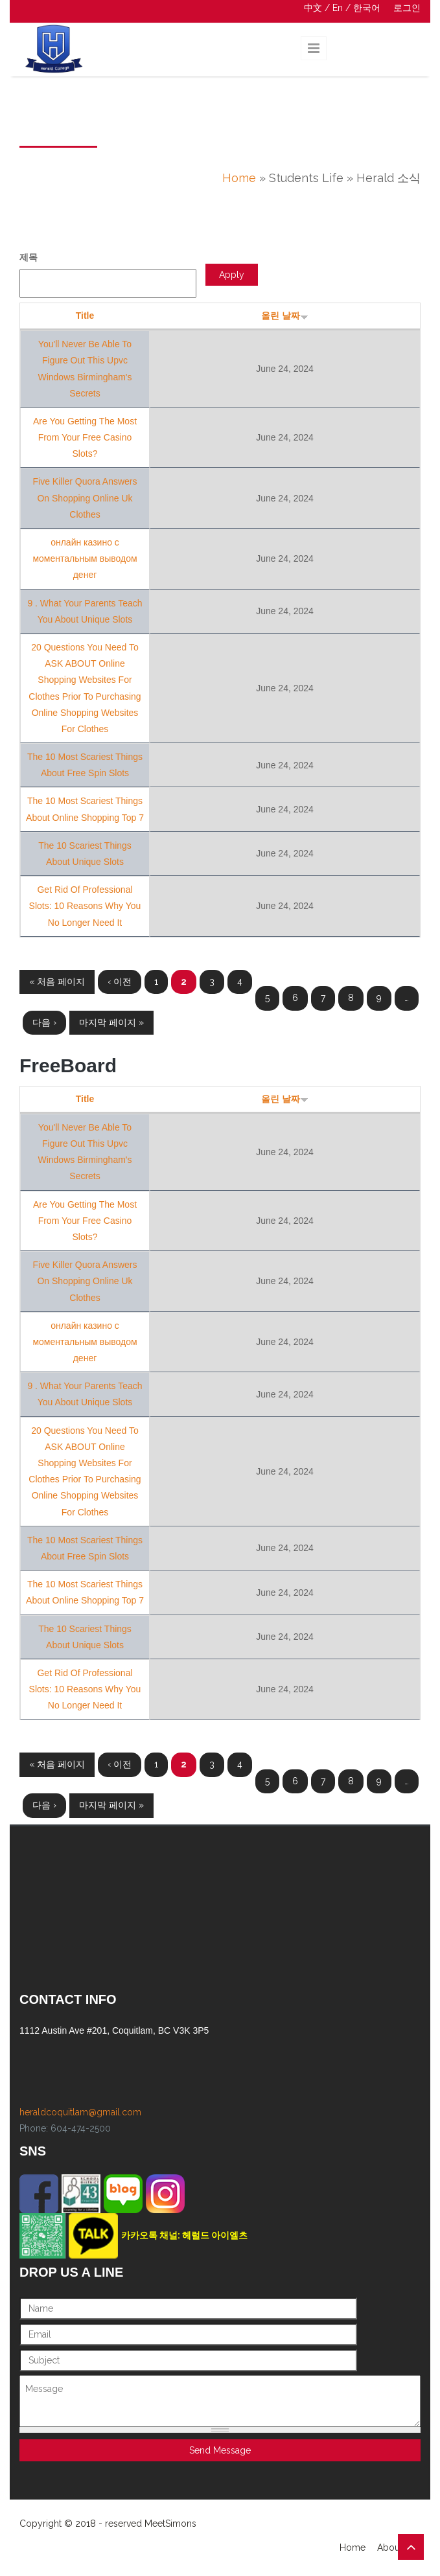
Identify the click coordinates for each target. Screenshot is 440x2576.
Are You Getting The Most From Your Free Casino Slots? (85, 437)
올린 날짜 (284, 315)
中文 (313, 8)
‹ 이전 (120, 981)
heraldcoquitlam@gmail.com (80, 2112)
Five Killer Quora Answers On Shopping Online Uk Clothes (84, 497)
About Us (396, 2547)
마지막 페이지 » (111, 1022)
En (337, 8)
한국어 (366, 8)
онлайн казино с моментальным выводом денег (84, 558)
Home (239, 178)
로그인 (407, 8)
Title (85, 315)
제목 (28, 257)
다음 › (44, 1022)
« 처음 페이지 (57, 981)
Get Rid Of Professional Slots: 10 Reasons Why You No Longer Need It (85, 905)
